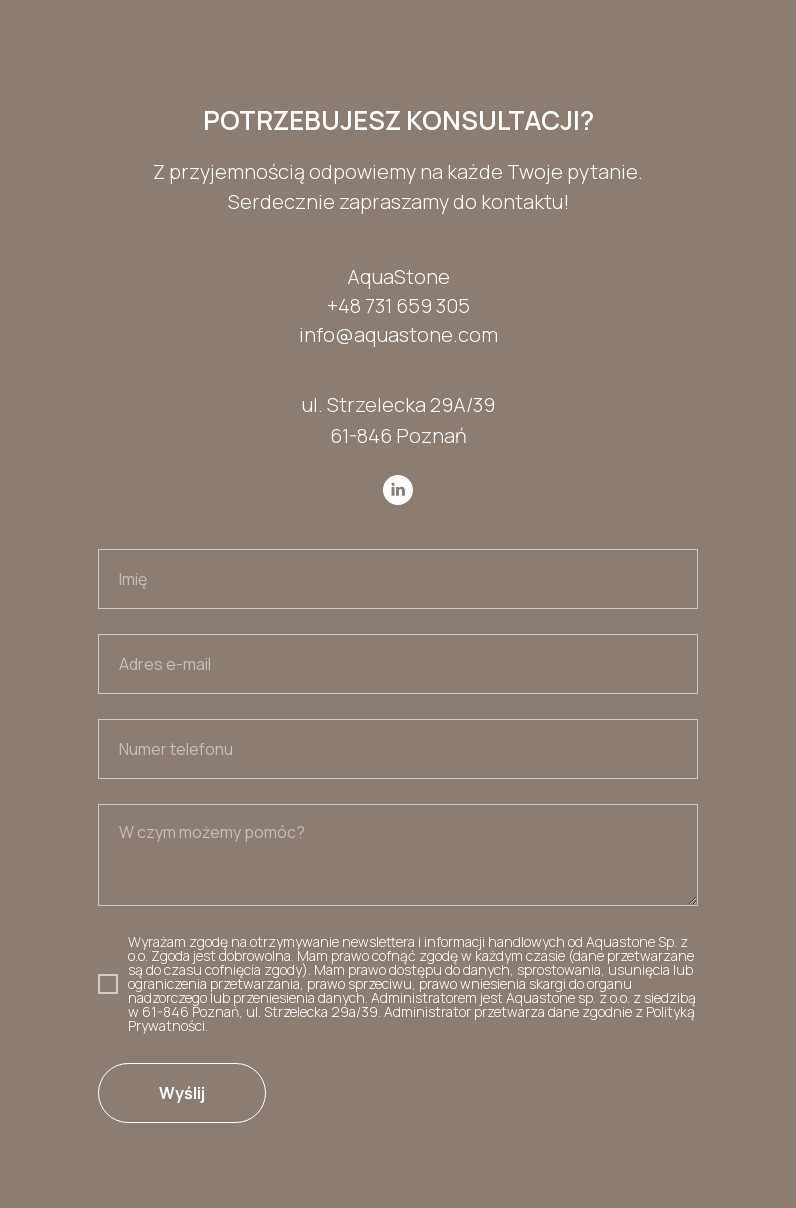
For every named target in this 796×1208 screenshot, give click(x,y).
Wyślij (182, 1093)
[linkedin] (398, 490)
